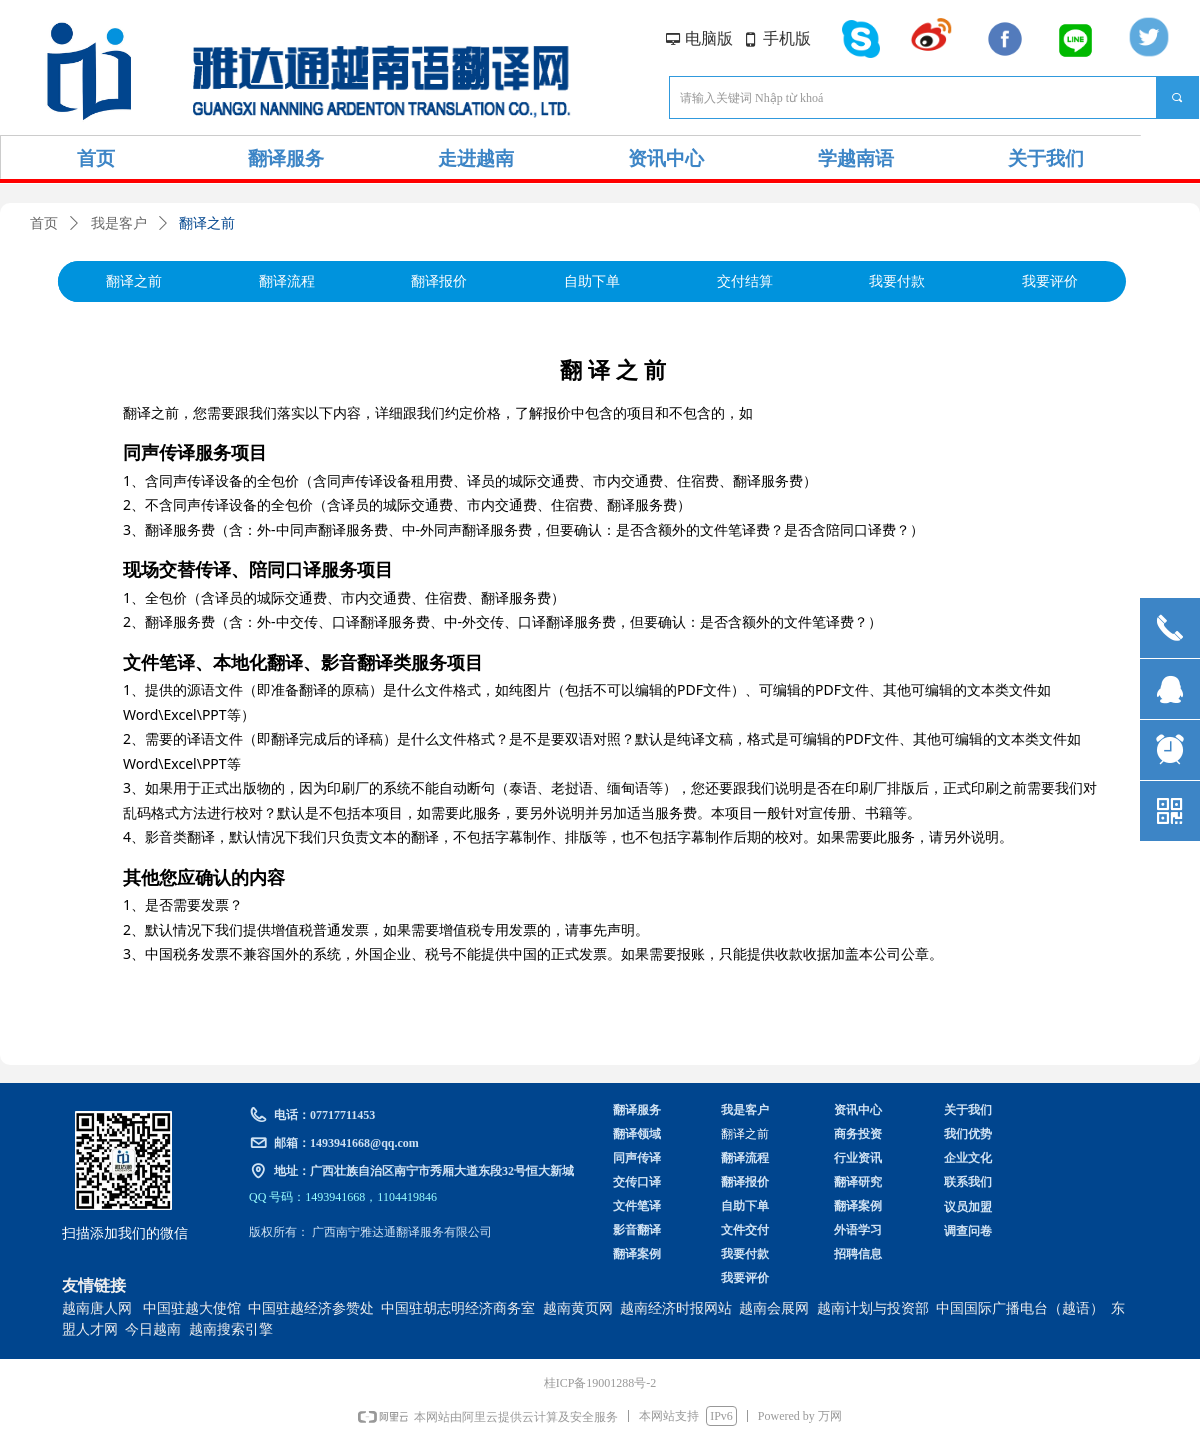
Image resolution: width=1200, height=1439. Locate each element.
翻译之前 (207, 223)
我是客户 (119, 223)
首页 (44, 223)
